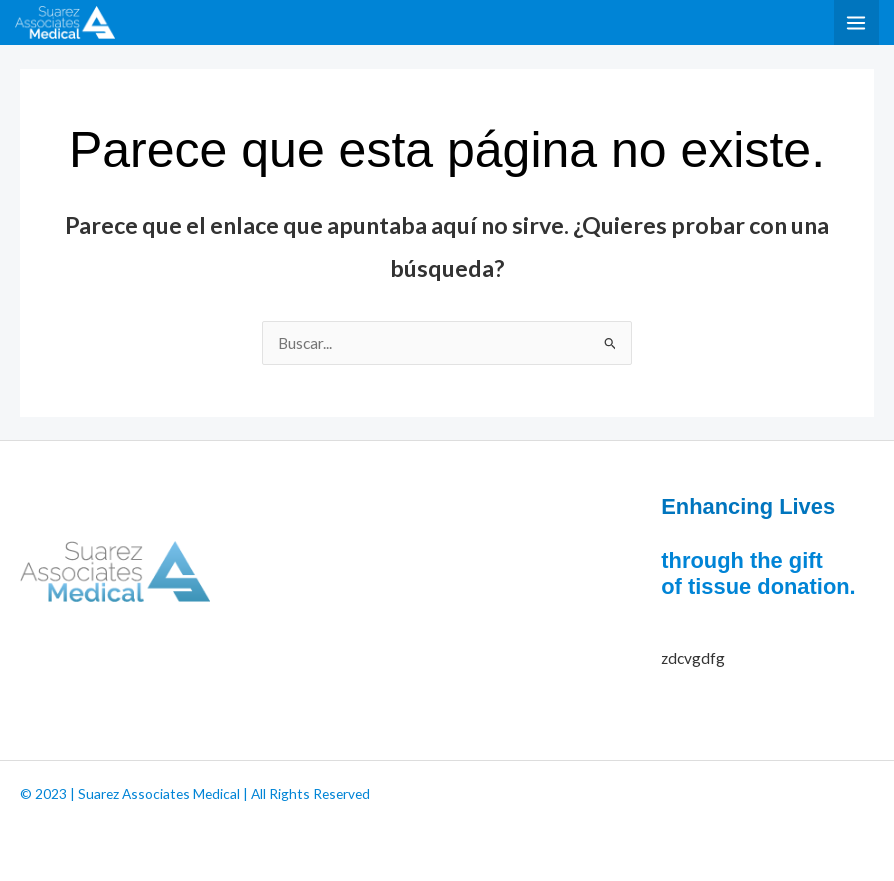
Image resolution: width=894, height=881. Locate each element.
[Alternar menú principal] (856, 22)
